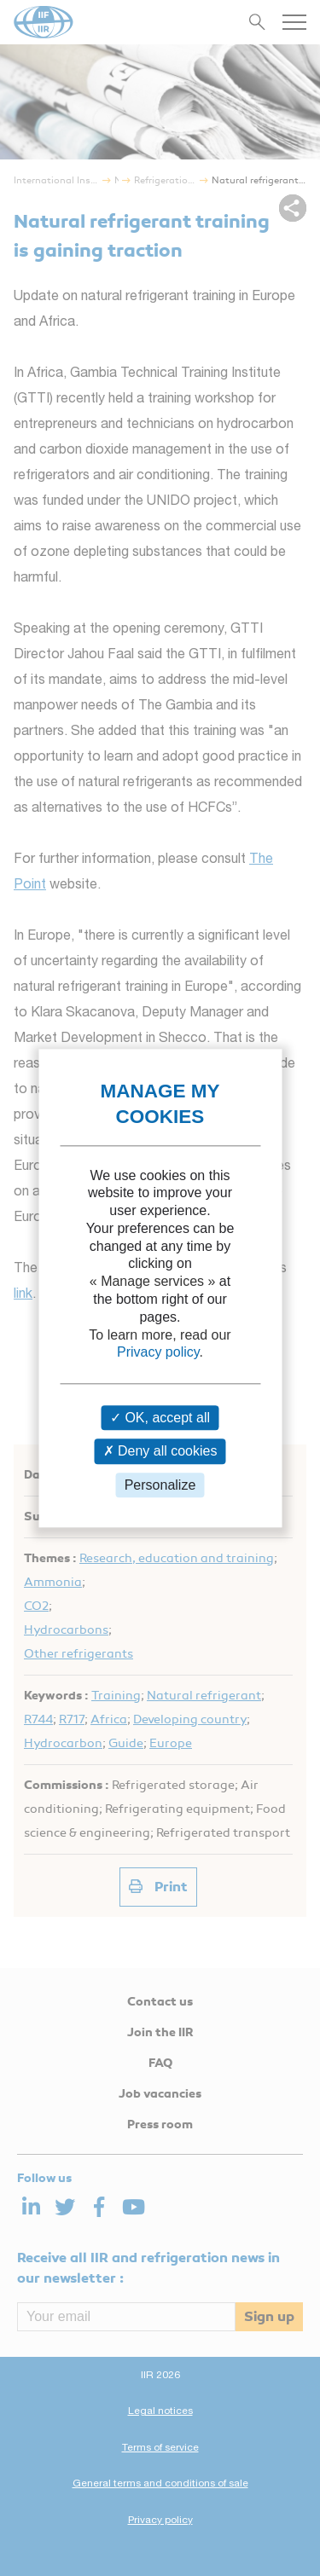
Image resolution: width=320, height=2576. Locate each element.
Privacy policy (158, 1353)
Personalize (160, 1485)
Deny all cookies (160, 1451)
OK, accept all (160, 1418)
